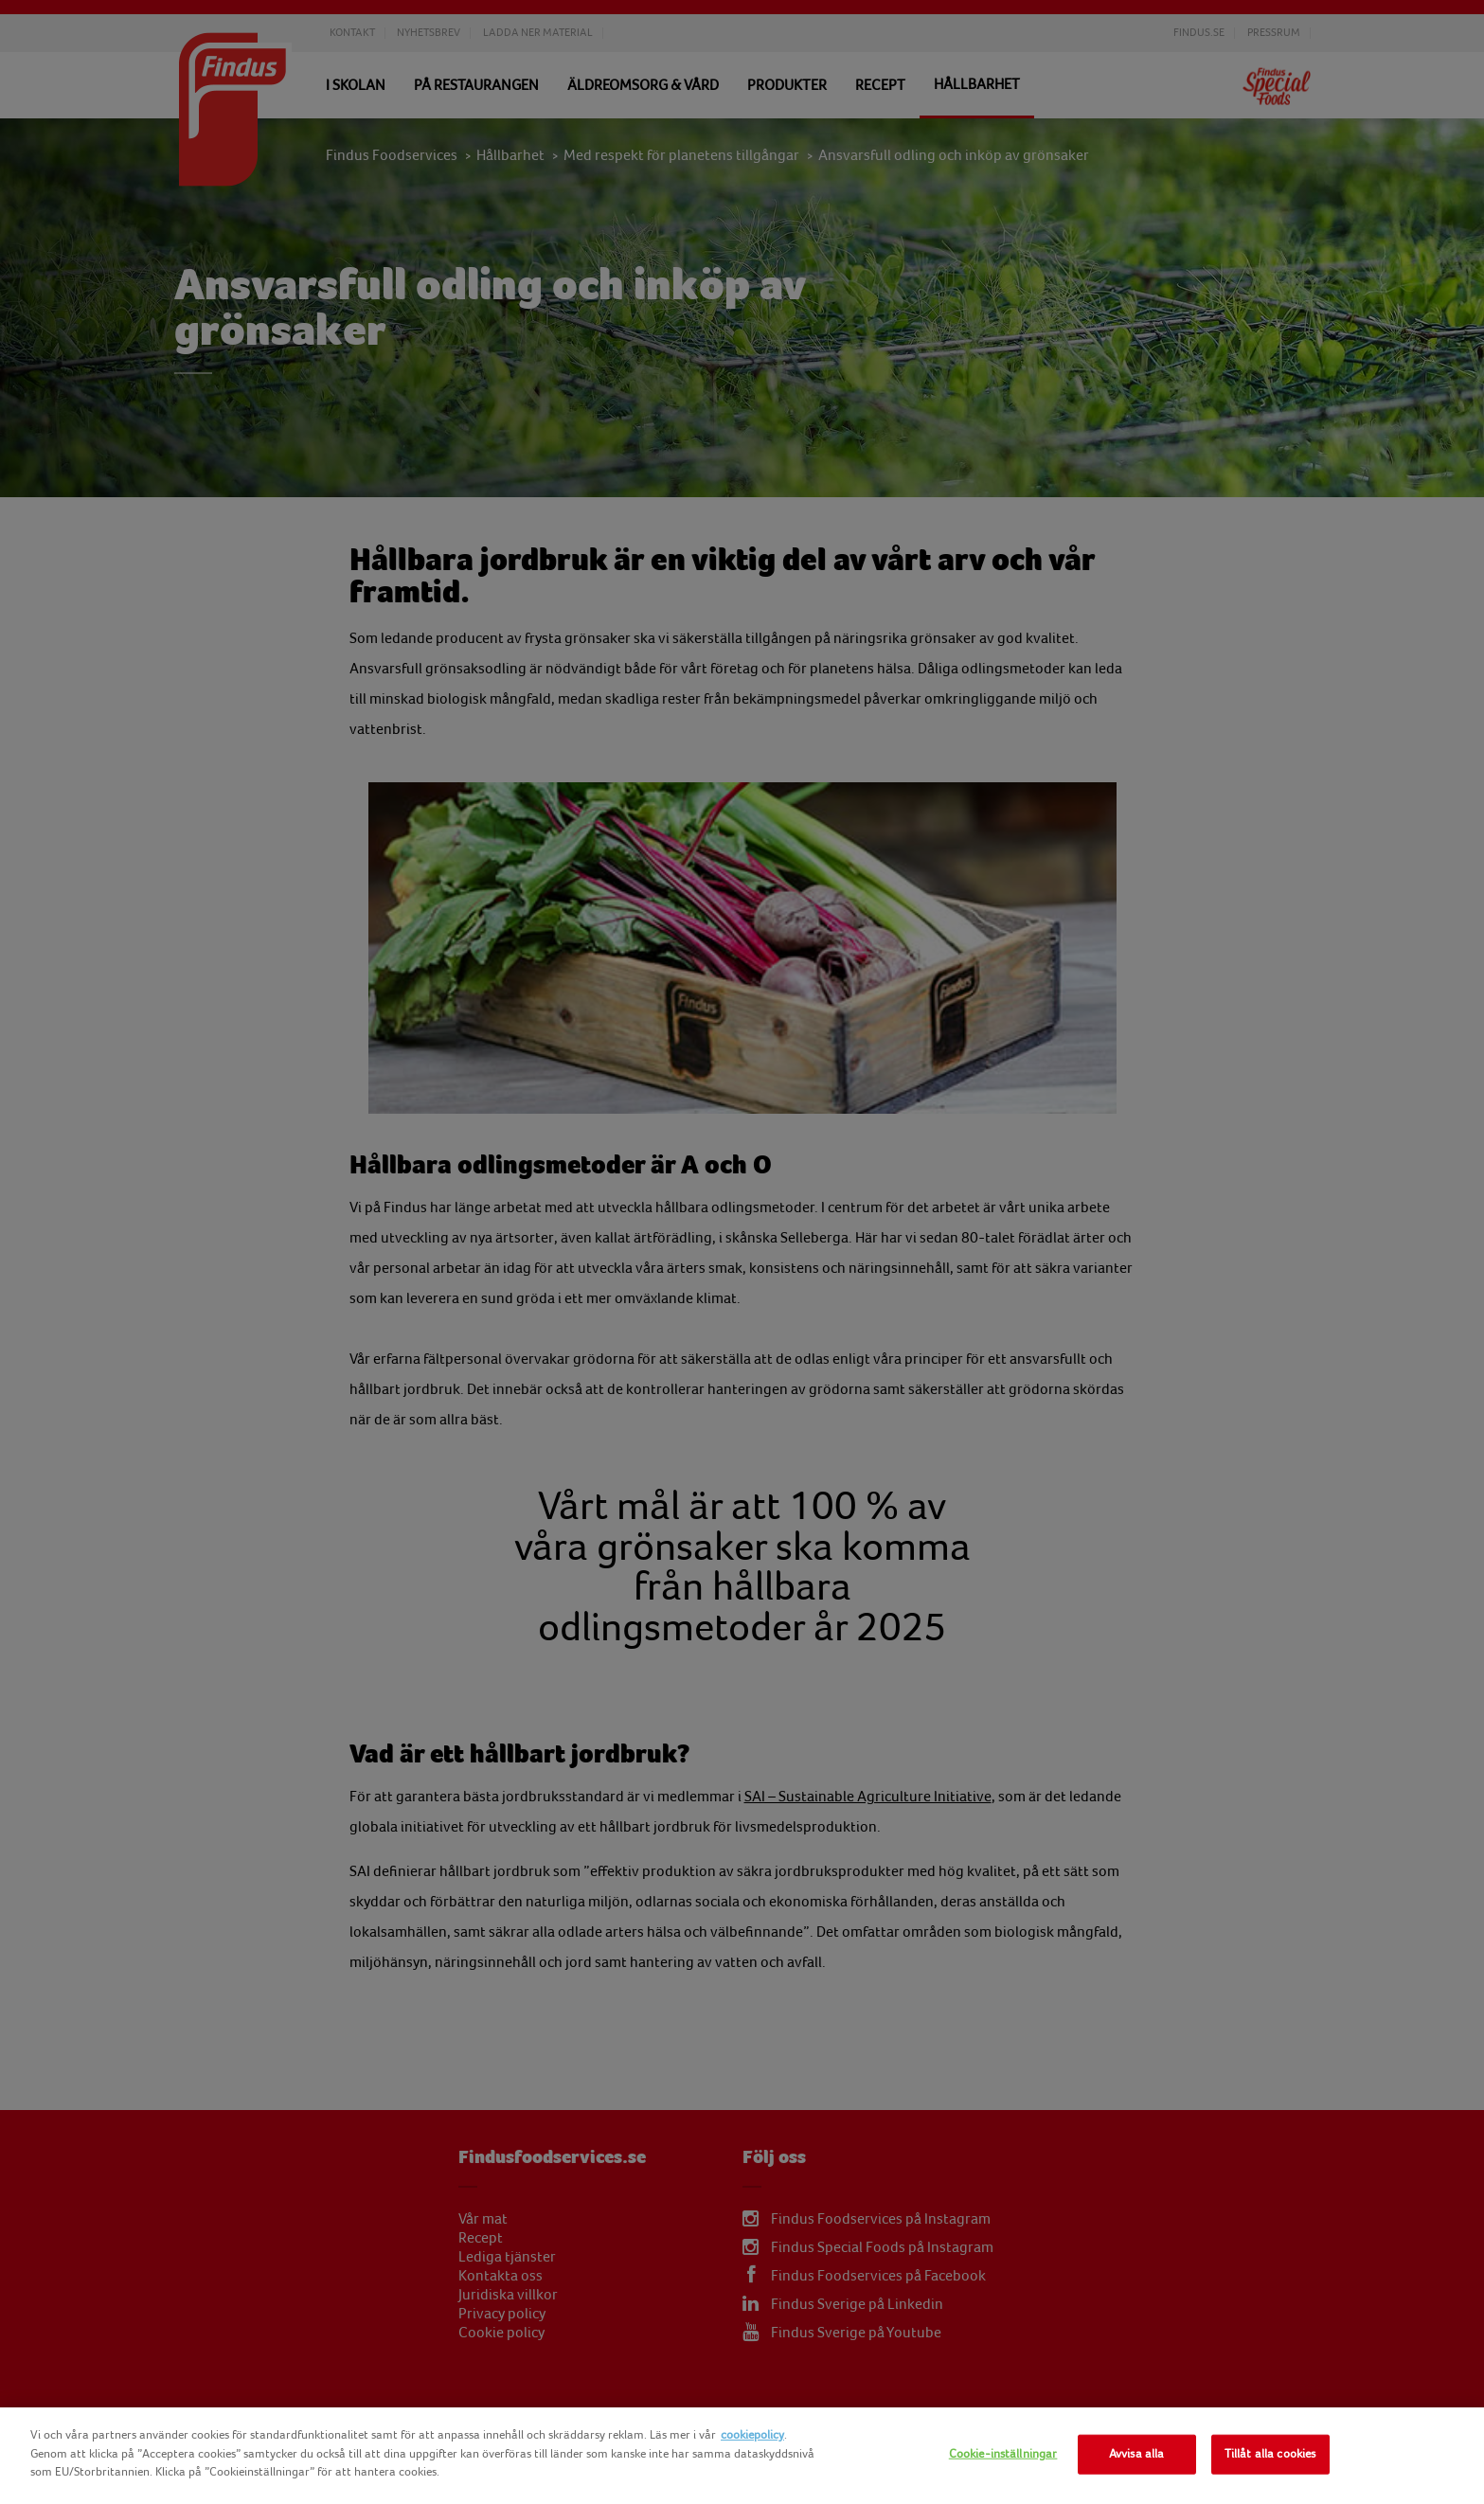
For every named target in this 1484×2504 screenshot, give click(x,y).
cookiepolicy (752, 2434)
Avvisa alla (1136, 2453)
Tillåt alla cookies (1270, 2453)
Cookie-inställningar (1003, 2453)
